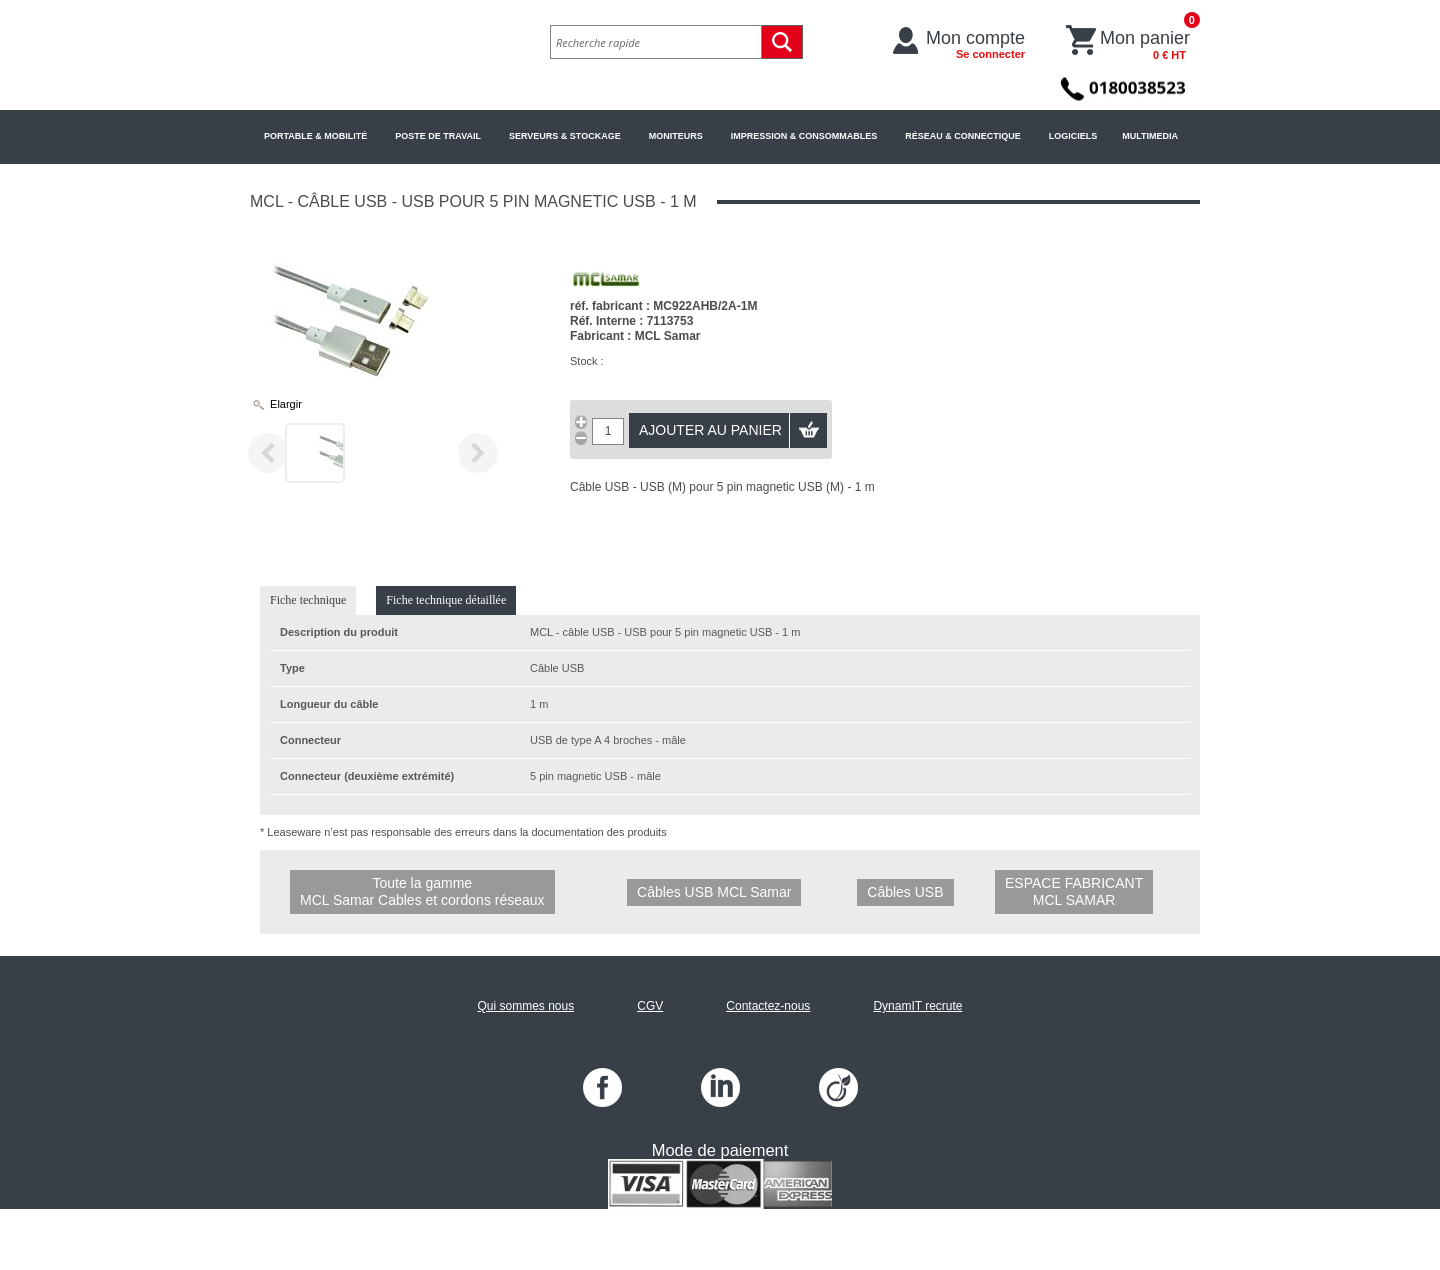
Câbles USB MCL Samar (714, 892)
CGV (650, 1006)
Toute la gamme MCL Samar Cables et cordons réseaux (422, 891)
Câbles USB (905, 892)
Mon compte (975, 44)
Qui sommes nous (525, 1006)
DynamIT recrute (917, 1006)
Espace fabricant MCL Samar (1074, 891)
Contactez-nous (768, 1006)
